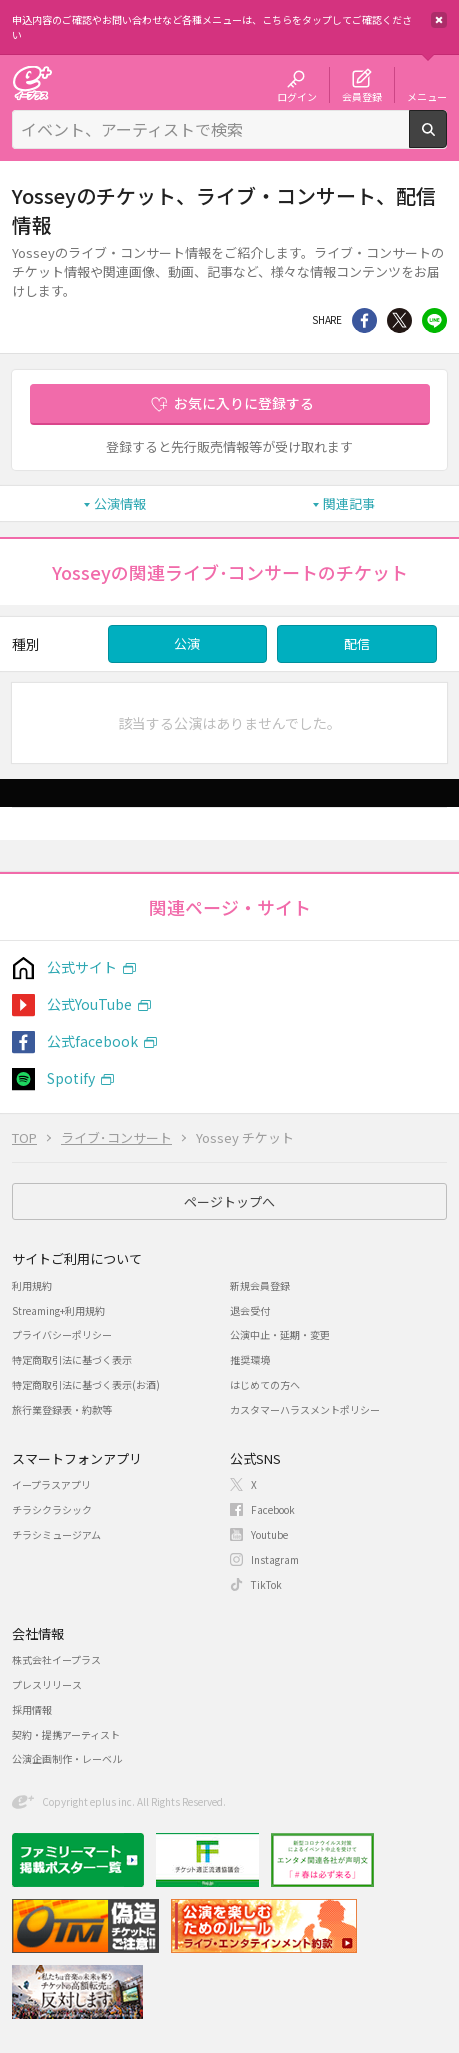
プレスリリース (47, 1684)
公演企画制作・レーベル (67, 1758)
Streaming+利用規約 (58, 1310)
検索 (446, 140)
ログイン (297, 96)
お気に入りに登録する (244, 403)
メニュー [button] (427, 96)
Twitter (399, 320)
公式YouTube (89, 1004)
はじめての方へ (265, 1384)
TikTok (266, 1584)
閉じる (439, 20)
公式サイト (82, 967)
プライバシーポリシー (62, 1334)
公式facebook (92, 1041)
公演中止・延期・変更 (280, 1334)
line (434, 320)
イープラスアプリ (51, 1484)
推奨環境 (250, 1359)
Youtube (269, 1534)
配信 (357, 643)
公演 (187, 643)
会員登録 (362, 96)
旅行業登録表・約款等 (62, 1409)
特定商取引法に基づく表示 (72, 1359)
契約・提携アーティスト (66, 1734)
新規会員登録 (260, 1285)
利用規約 (32, 1285)
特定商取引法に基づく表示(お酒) (86, 1384)
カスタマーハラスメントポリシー (305, 1409)
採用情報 (32, 1709)
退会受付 (250, 1310)
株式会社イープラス (56, 1659)
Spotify (71, 1078)
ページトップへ (229, 1201)
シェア (364, 320)
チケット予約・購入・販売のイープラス (32, 82)
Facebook (273, 1509)
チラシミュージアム (56, 1534)
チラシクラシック (52, 1509)
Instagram (275, 1559)
